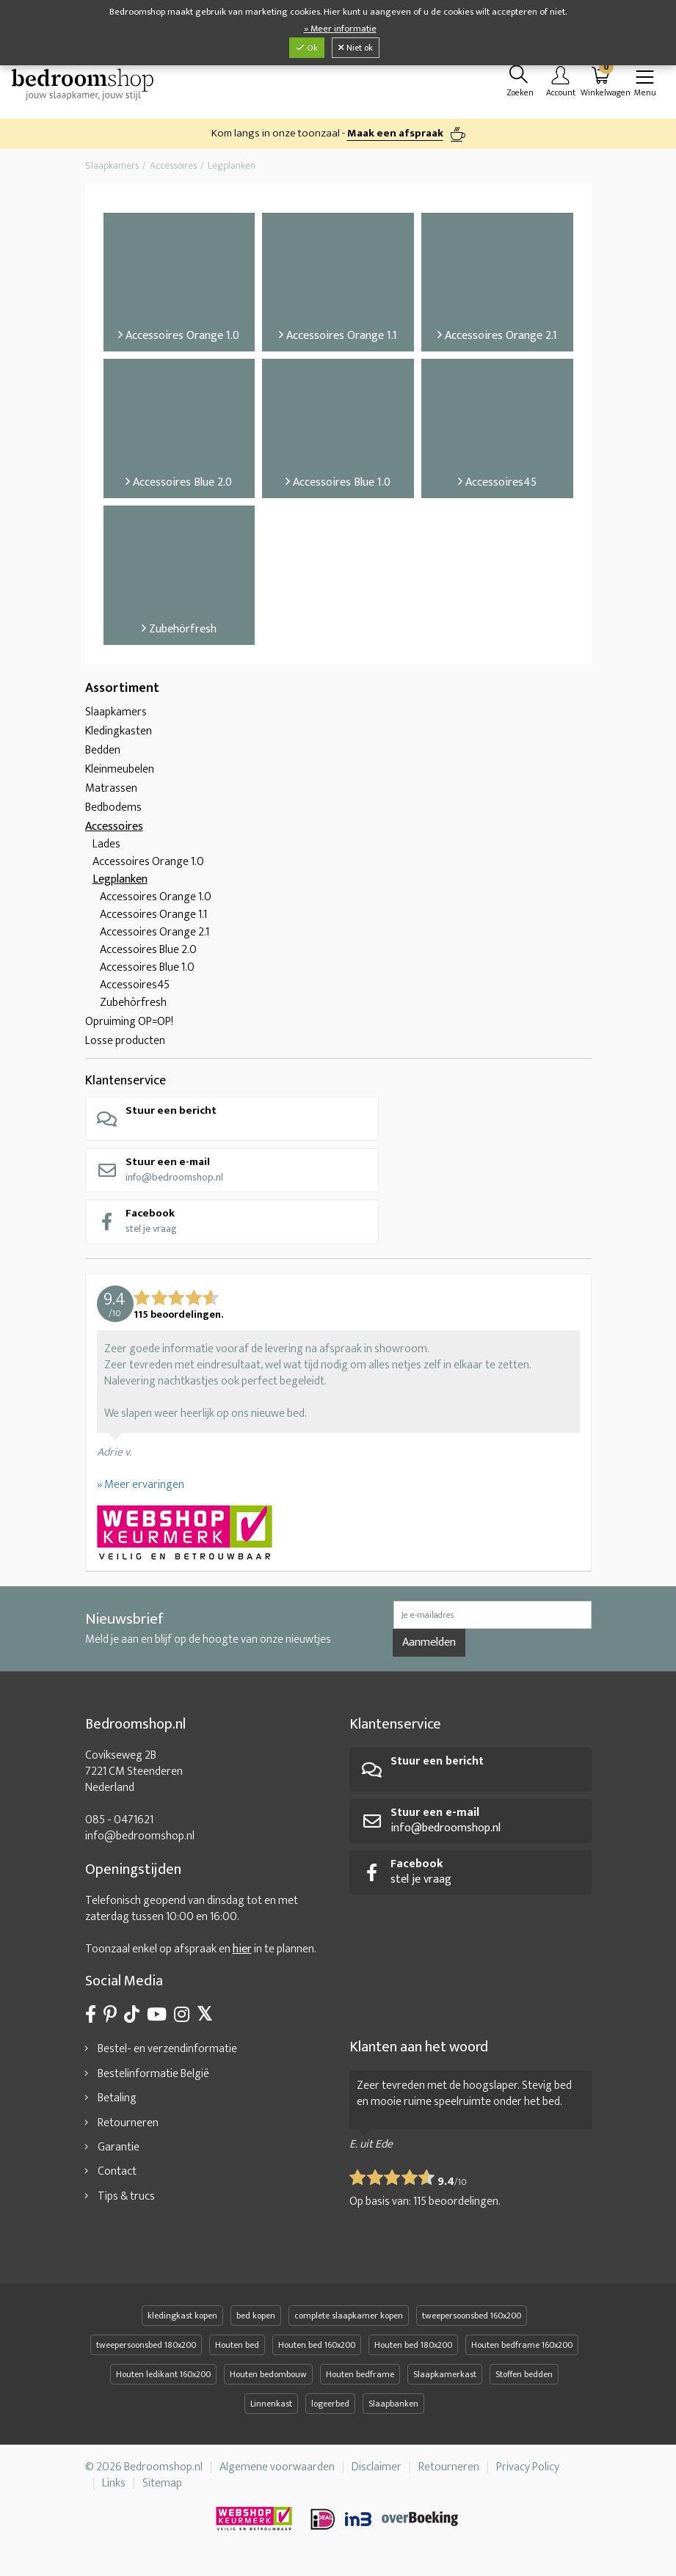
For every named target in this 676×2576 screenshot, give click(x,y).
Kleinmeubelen (119, 777)
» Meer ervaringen (140, 1492)
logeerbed (330, 2411)
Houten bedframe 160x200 (522, 2352)
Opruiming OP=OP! (129, 1029)
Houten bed (237, 2352)
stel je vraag (136, 1227)
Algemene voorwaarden (277, 2474)
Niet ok (355, 47)
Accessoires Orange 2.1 (154, 939)
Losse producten (125, 1048)
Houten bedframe (360, 2381)
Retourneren (128, 2129)
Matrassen (111, 796)
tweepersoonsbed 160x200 (471, 2323)
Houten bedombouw (268, 2381)
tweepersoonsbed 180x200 (146, 2352)
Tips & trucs (126, 2204)
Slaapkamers (116, 719)
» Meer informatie (340, 29)
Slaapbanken (393, 2411)
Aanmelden (429, 1650)
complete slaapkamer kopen (348, 2323)
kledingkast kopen (182, 2323)
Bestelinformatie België (153, 2081)
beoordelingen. (457, 2209)
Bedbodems (113, 815)
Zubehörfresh (133, 1010)
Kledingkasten (118, 738)
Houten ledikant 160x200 (163, 2381)
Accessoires (114, 834)
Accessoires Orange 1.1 (153, 922)
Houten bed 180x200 (413, 2352)
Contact (117, 2179)
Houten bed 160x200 (316, 2352)
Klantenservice (125, 1088)
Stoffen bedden (524, 2381)
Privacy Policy (527, 2474)
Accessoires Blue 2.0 (148, 957)
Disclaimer (376, 2474)
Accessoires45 (135, 992)
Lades (106, 851)
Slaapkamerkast (444, 2381)
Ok (307, 47)
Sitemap (162, 2490)
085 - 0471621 (119, 1827)
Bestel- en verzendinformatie (167, 2056)
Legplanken (120, 887)
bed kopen (255, 2323)
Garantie (118, 2154)
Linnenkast (271, 2411)
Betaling (117, 2105)
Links (114, 2490)
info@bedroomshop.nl (159, 1176)
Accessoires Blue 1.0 (147, 975)
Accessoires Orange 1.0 (148, 869)
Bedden (102, 757)
